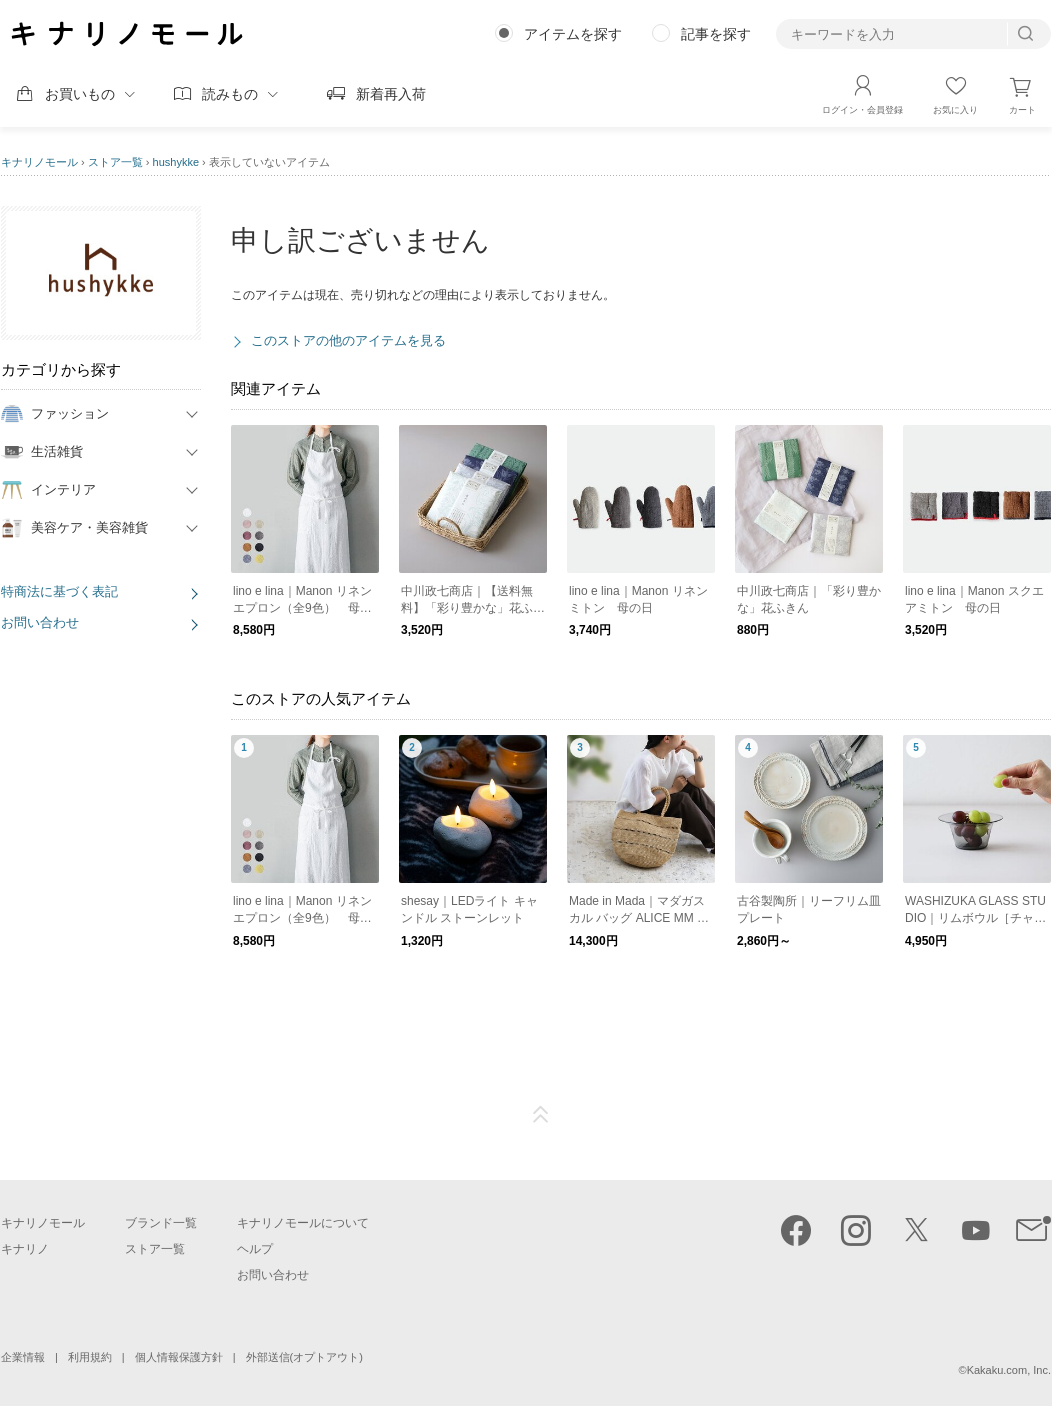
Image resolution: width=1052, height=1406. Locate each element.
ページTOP (541, 1115)
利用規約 (90, 1357)
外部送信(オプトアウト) (304, 1357)
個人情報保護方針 (179, 1357)
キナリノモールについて (303, 1223)
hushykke (176, 162)
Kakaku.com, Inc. (1009, 1370)
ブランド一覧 (161, 1223)
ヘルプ (255, 1249)
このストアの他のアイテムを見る (348, 340)
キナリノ (25, 1249)
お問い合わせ (40, 622)
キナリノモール (39, 162)
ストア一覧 (115, 162)
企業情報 (23, 1357)
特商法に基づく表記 (59, 591)
